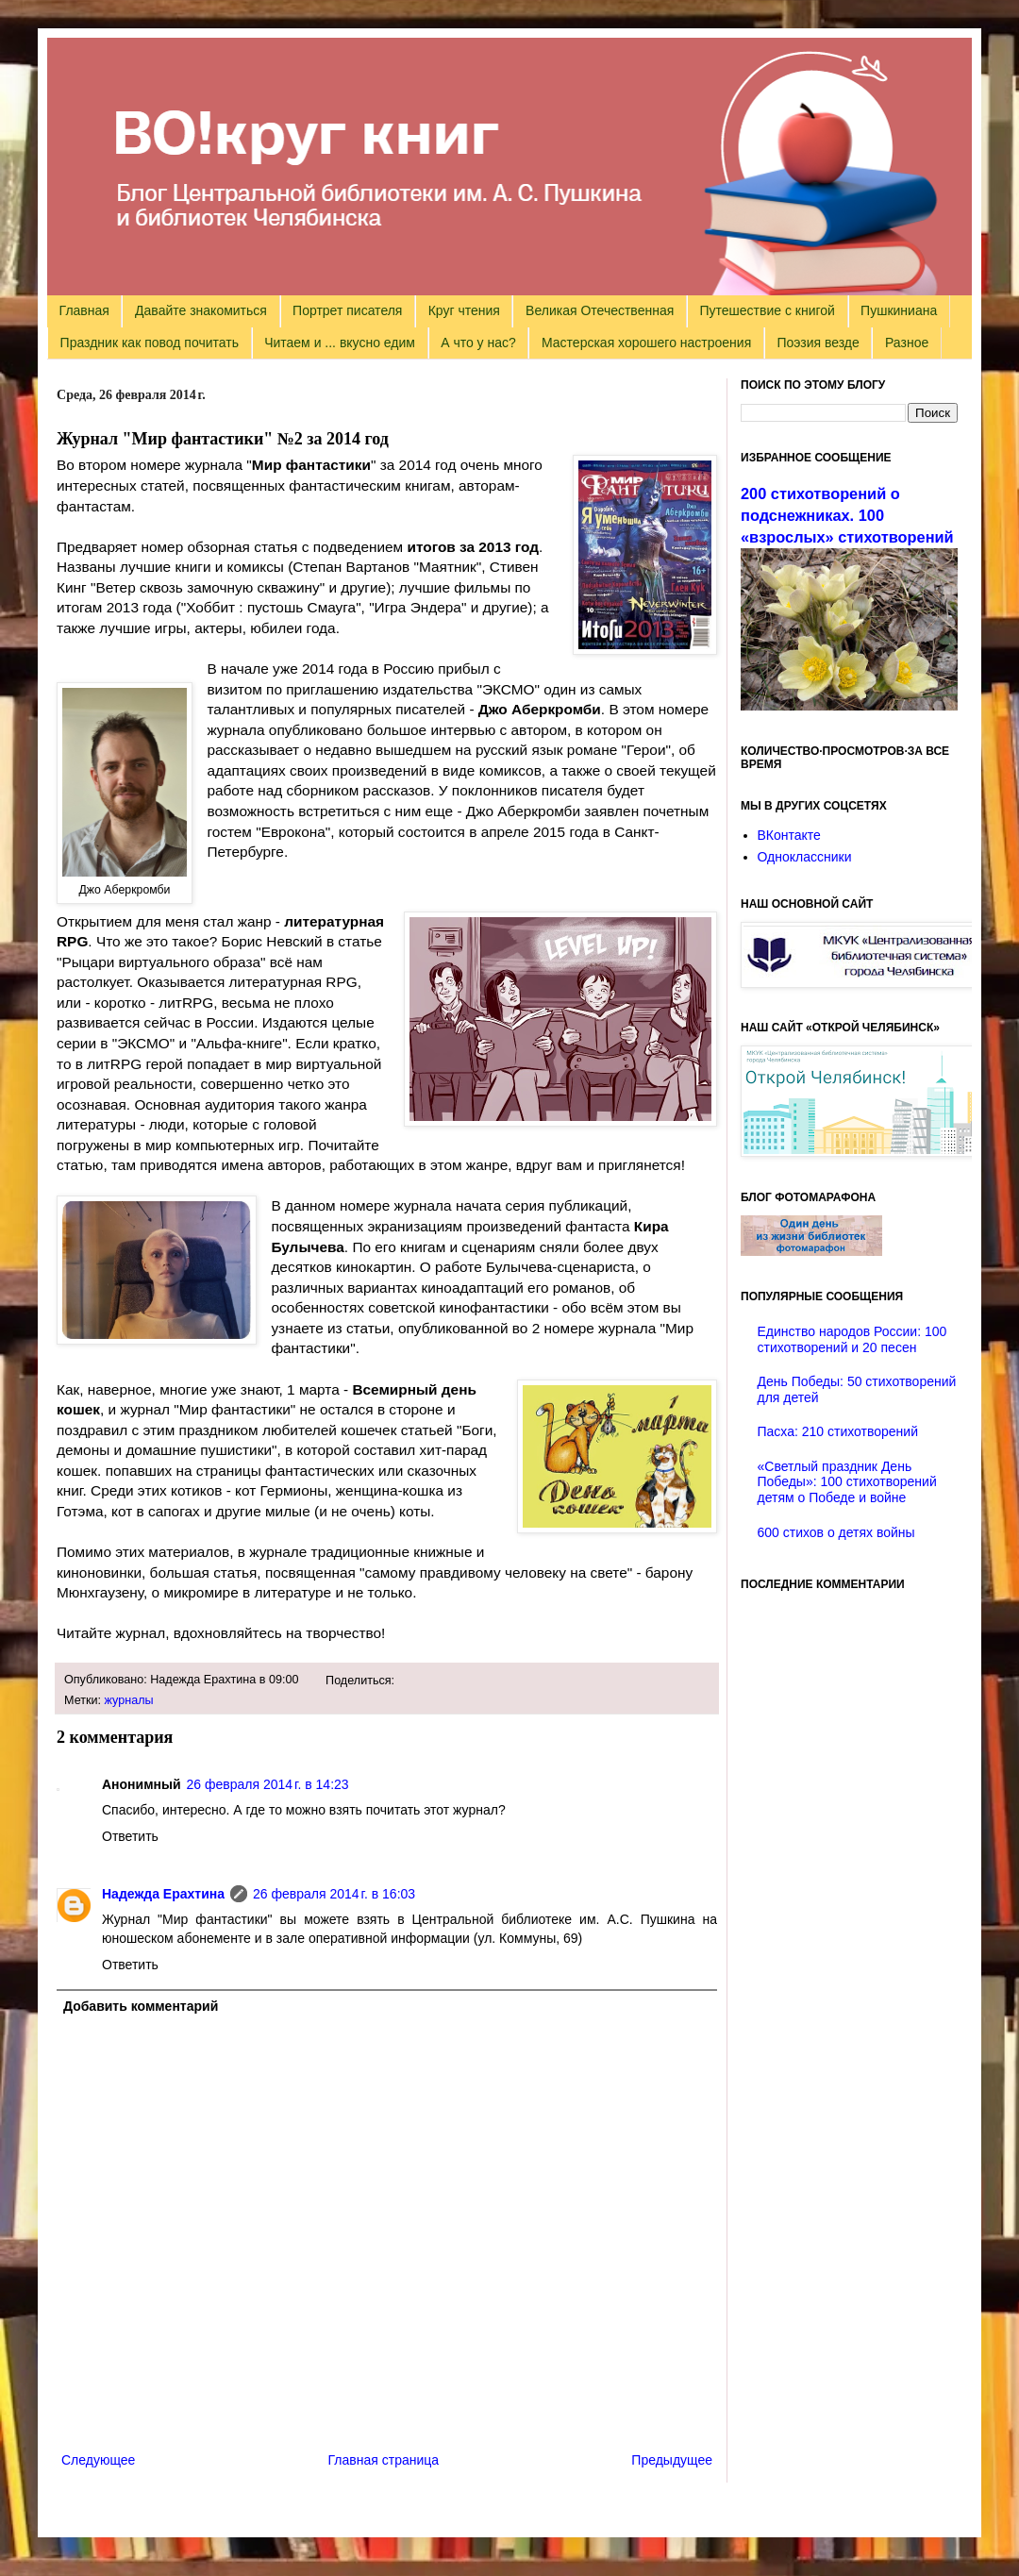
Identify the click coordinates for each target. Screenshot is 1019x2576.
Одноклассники (805, 856)
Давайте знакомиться (201, 310)
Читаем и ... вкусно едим (339, 342)
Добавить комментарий (140, 2006)
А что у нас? (478, 342)
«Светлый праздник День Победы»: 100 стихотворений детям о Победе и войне (847, 1482)
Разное (906, 342)
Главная (84, 310)
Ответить (130, 1836)
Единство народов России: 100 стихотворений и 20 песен (852, 1339)
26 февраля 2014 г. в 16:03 (334, 1893)
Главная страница (384, 2459)
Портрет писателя (347, 310)
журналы (129, 1700)
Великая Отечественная (600, 310)
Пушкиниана (898, 310)
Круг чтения (464, 310)
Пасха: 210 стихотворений (838, 1431)
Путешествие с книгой (766, 310)
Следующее (98, 2459)
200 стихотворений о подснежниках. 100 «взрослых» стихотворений (847, 515)
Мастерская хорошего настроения (646, 342)
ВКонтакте (789, 835)
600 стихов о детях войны (836, 1532)
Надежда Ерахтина (163, 1893)
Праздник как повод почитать (149, 342)
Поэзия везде (818, 342)
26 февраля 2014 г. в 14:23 (268, 1784)
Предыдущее (671, 2459)
